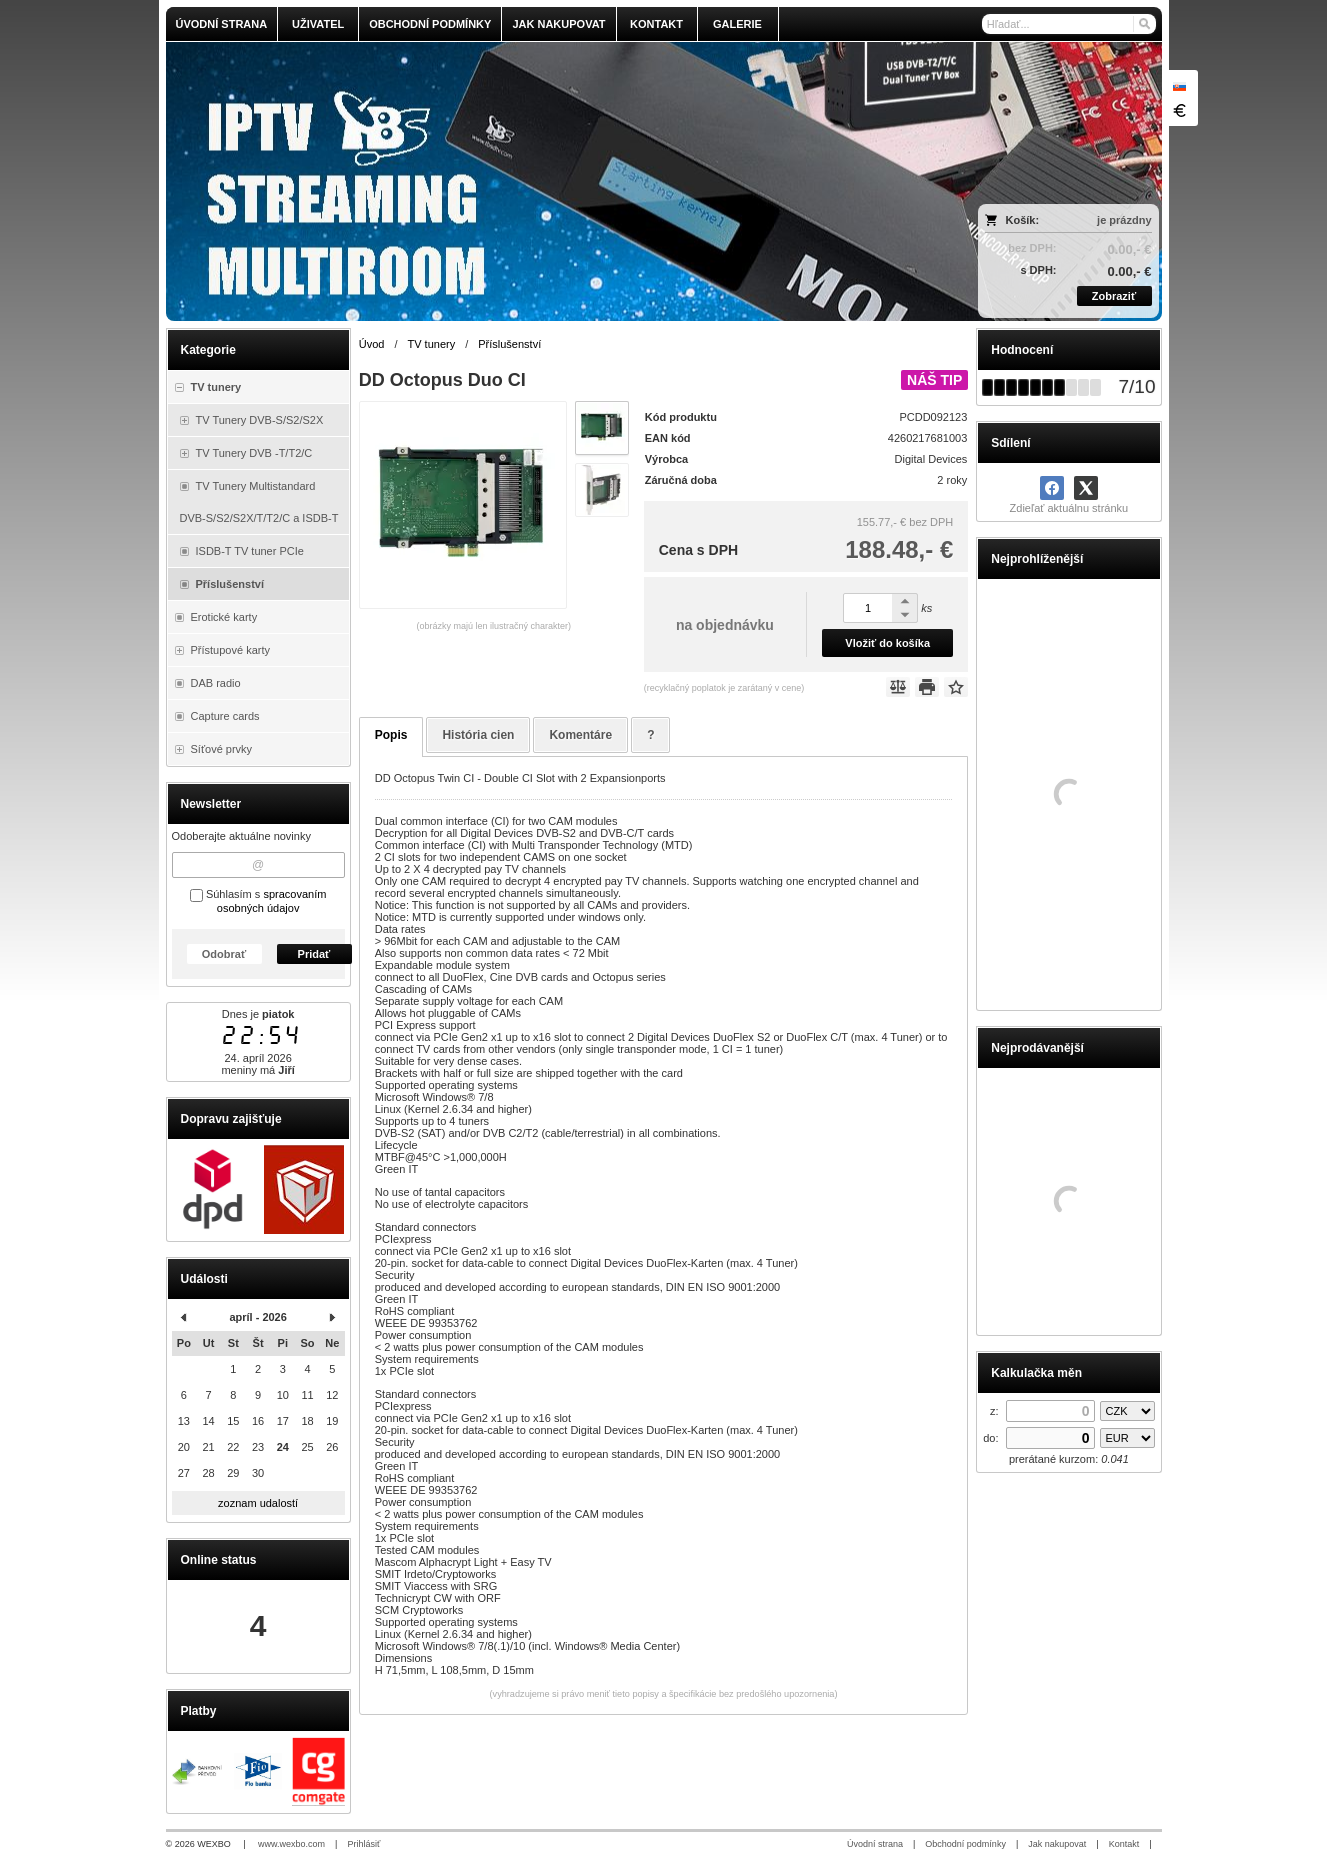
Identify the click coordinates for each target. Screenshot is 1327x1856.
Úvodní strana (875, 1844)
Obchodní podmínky (965, 1844)
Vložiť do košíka (887, 643)
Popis (391, 735)
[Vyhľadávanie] (1069, 24)
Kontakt (1124, 1844)
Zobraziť (1114, 296)
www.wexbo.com (291, 1844)
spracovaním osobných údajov (272, 901)
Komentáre (580, 735)
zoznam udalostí (258, 1503)
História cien (478, 735)
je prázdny (1124, 220)
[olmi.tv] (540, 181)
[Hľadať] (1143, 24)
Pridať (314, 954)
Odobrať (224, 954)
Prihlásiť (363, 1844)
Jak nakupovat (1057, 1844)
